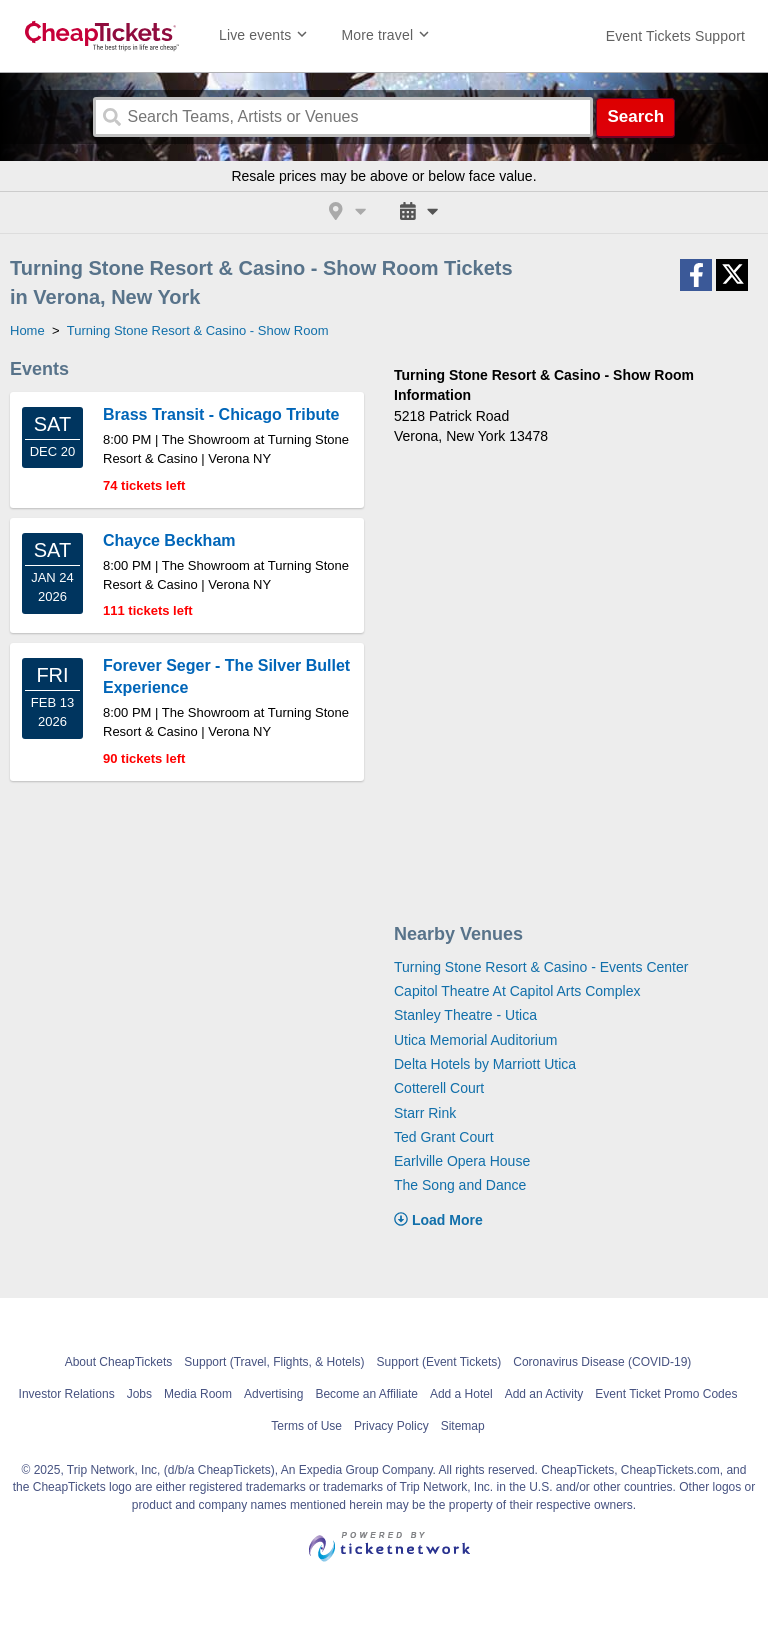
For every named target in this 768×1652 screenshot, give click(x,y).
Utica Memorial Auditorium (475, 1040)
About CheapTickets (119, 1362)
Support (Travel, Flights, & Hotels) (274, 1362)
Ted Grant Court (444, 1137)
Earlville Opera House (462, 1161)
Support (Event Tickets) (439, 1362)
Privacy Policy (391, 1426)
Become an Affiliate (366, 1394)
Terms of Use (306, 1426)
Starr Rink (425, 1113)
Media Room (198, 1394)
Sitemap (463, 1426)
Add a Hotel (461, 1394)
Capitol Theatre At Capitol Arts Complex (517, 991)
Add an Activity (544, 1394)
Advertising (273, 1394)
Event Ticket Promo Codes (666, 1394)
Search (635, 116)
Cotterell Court (439, 1088)
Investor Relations (67, 1394)
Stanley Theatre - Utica (465, 1015)
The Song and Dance (460, 1185)
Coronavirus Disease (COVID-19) (602, 1362)
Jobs (139, 1394)
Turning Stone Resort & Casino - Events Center (541, 967)
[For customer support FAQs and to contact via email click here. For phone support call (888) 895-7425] (675, 36)
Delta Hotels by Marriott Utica (485, 1064)
